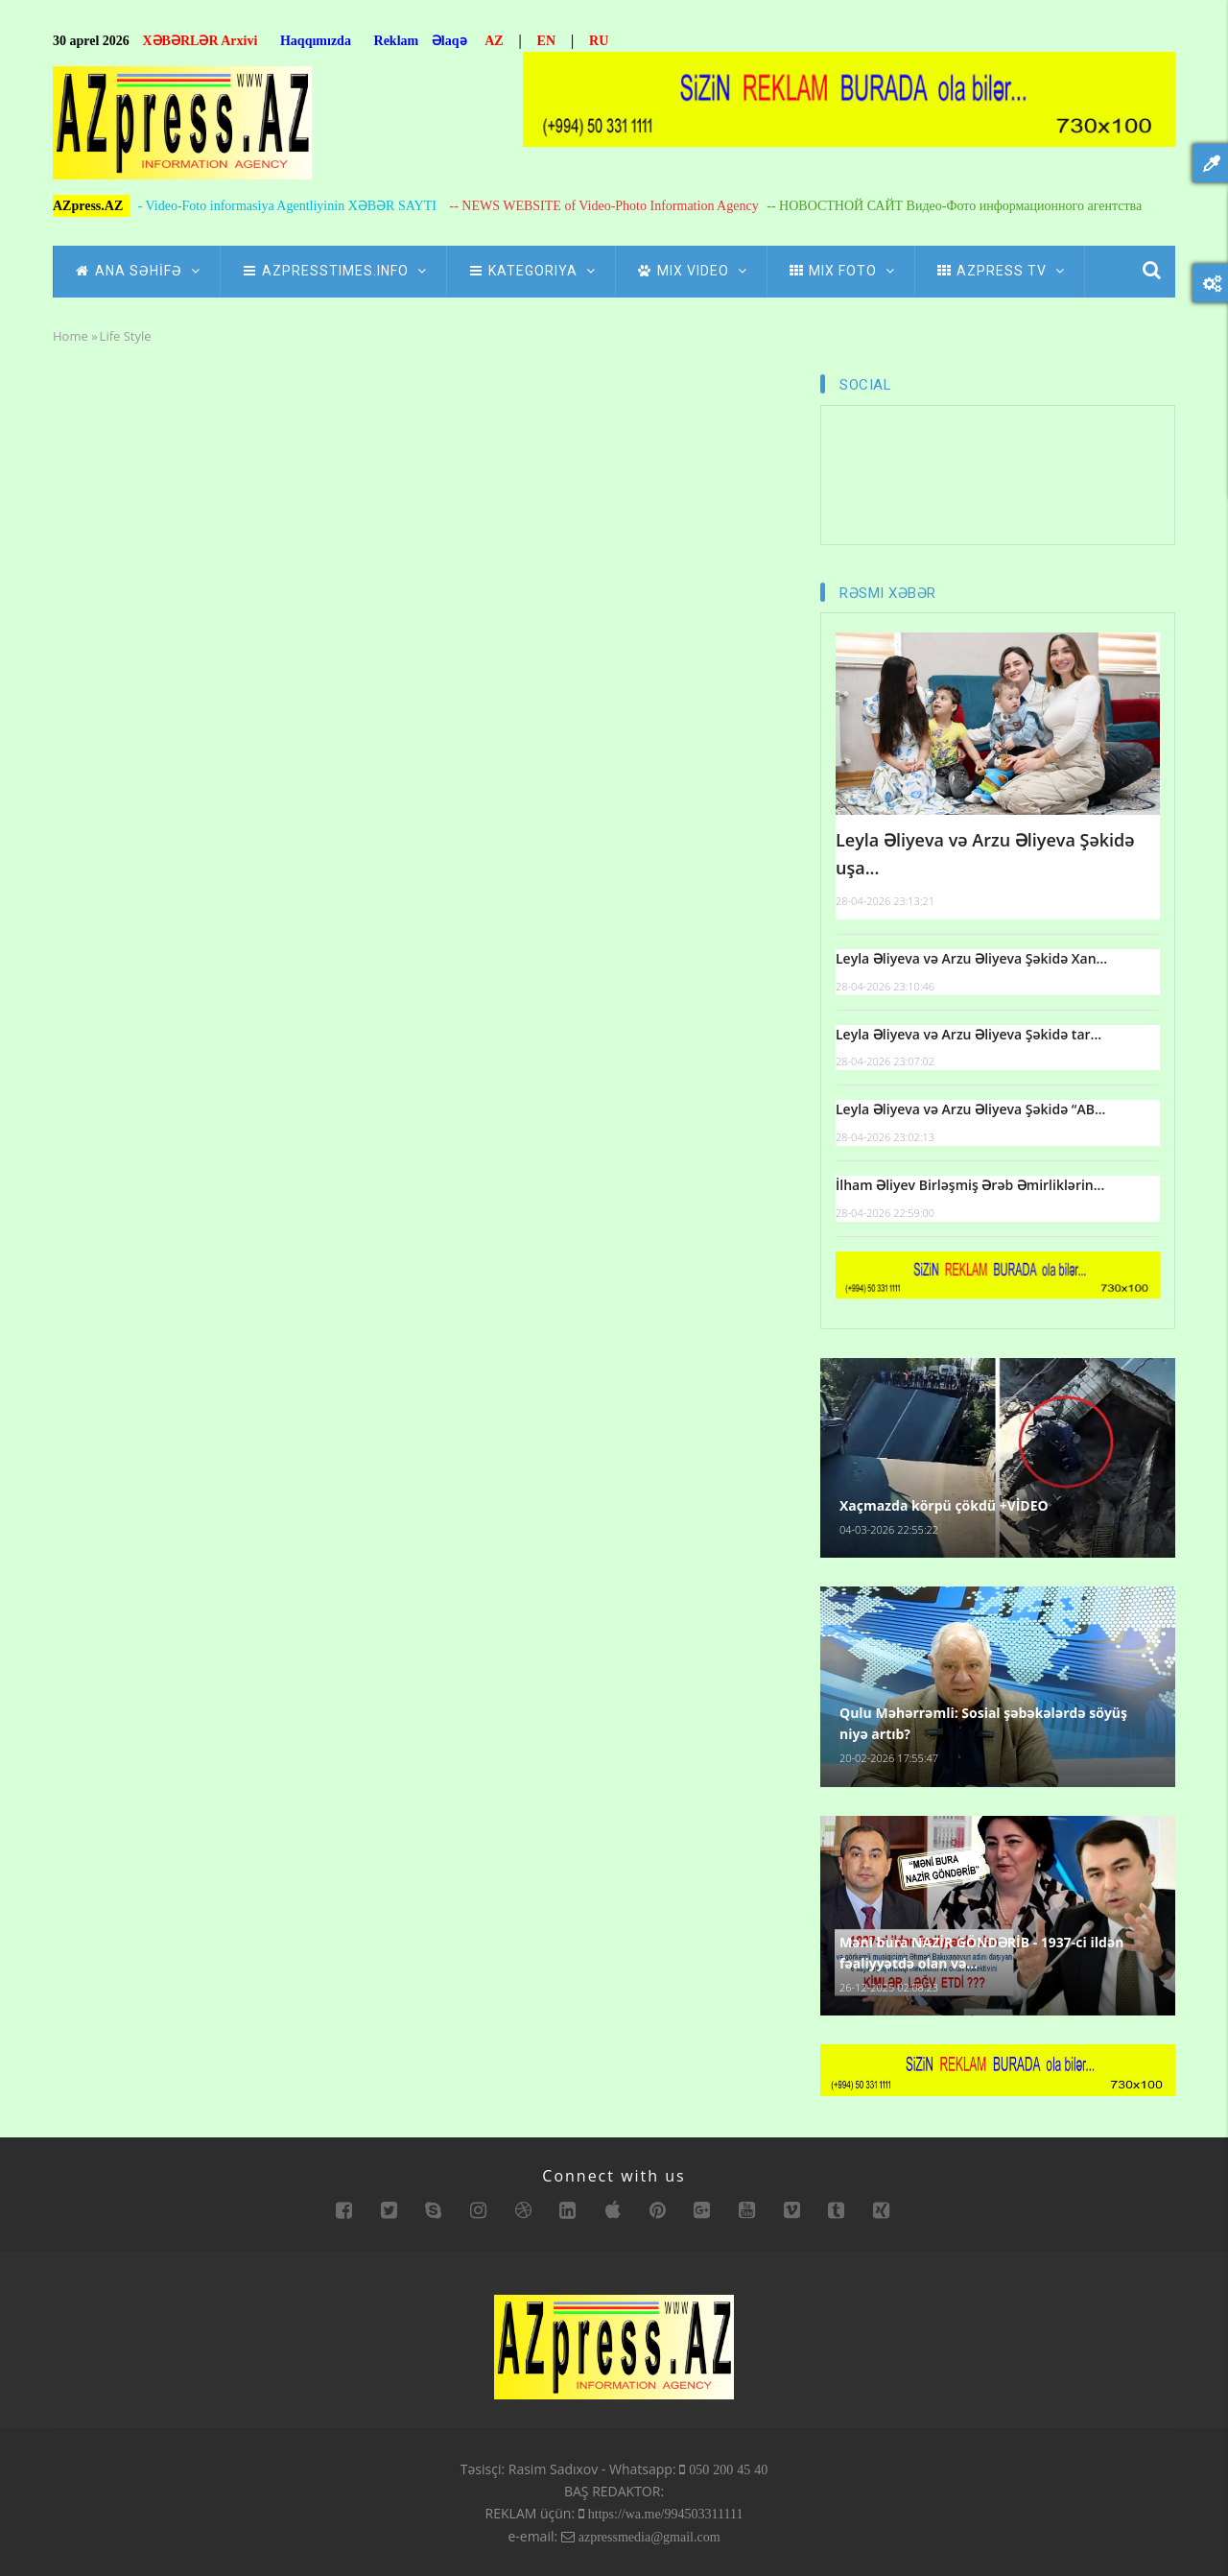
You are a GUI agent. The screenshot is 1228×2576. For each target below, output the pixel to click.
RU (598, 41)
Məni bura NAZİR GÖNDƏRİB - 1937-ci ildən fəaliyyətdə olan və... (981, 1952)
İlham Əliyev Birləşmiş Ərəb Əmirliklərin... (970, 1185)
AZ (493, 41)
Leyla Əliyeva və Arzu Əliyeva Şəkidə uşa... (985, 853)
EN (546, 41)
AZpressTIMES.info (333, 270)
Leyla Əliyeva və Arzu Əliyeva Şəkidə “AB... (970, 1109)
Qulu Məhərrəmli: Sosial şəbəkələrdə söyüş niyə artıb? (983, 1723)
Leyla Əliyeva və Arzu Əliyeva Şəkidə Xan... (971, 958)
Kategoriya (531, 270)
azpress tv (999, 270)
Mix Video (691, 270)
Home (70, 336)
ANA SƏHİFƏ (137, 270)
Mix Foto (841, 270)
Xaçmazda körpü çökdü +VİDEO (944, 1505)
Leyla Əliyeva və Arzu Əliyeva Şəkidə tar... (968, 1034)
